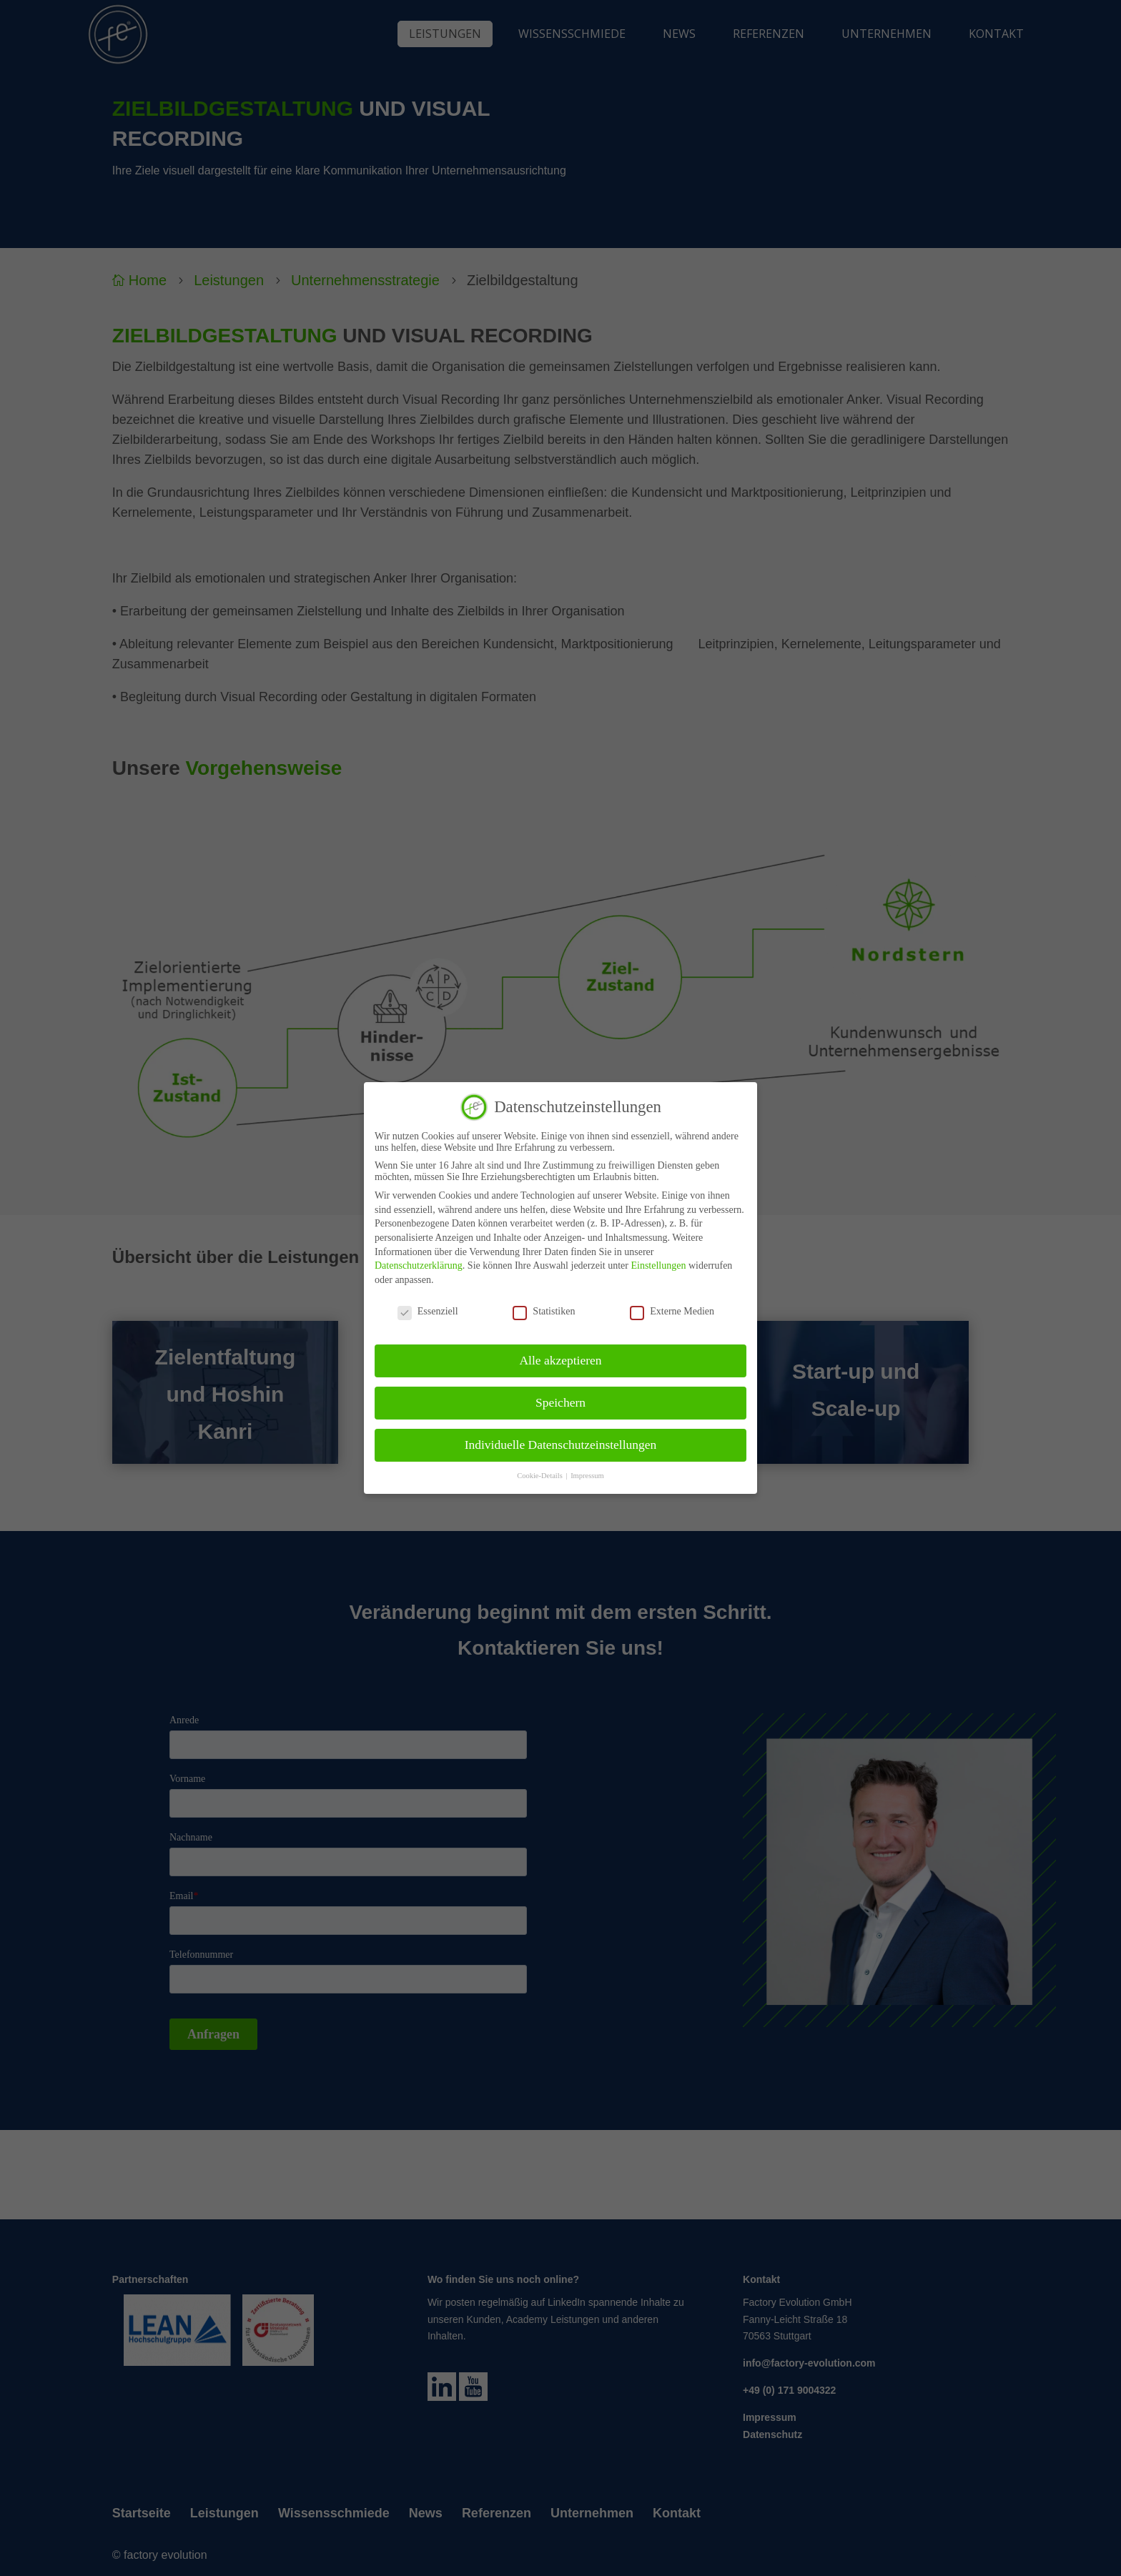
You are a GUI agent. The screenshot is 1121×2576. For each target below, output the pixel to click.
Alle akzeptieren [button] (560, 1360)
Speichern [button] (560, 1402)
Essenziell (427, 1311)
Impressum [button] (587, 1476)
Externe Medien (672, 1311)
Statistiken (544, 1311)
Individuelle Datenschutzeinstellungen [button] (561, 1444)
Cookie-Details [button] (540, 1476)
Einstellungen (658, 1265)
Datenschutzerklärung (419, 1265)
